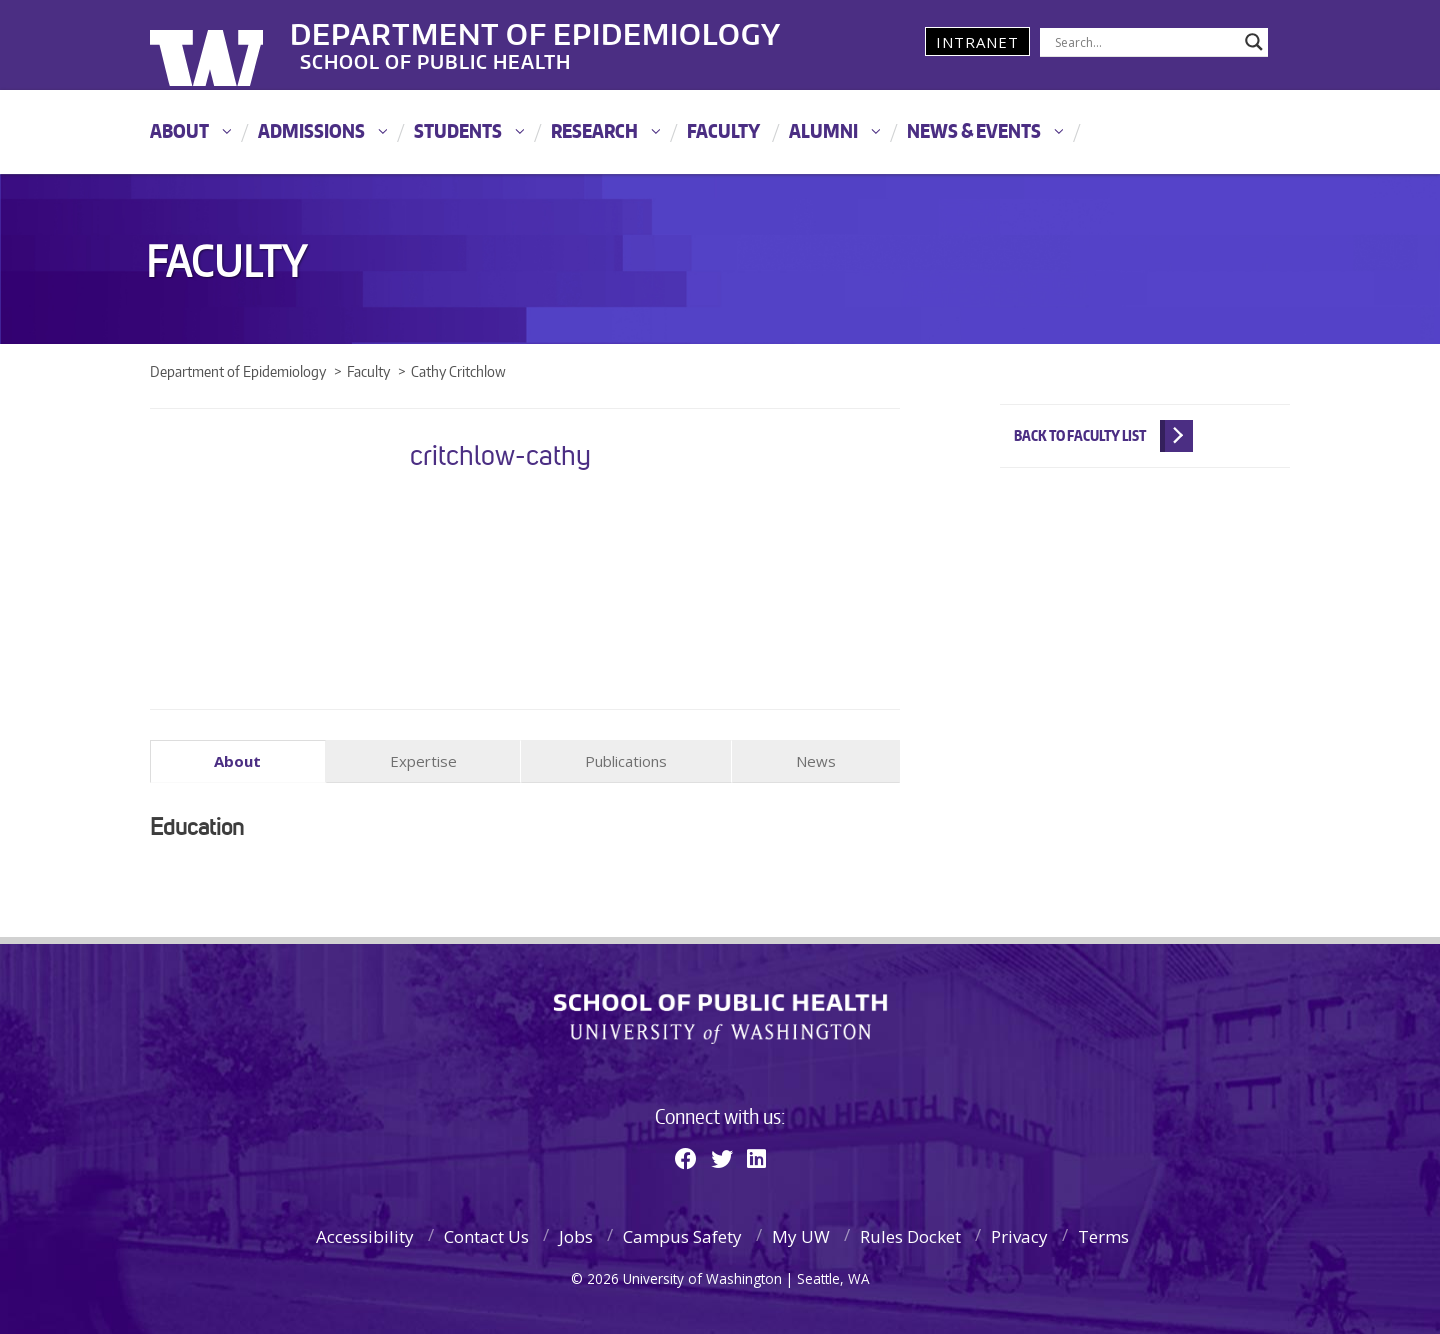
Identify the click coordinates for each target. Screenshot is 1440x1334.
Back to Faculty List (1080, 435)
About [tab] (237, 761)
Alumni (823, 130)
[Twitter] (722, 1157)
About (179, 130)
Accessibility (365, 1236)
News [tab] (816, 761)
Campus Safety (682, 1236)
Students (458, 130)
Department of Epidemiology (563, 29)
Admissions (311, 130)
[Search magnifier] (1254, 42)
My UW (801, 1236)
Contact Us (486, 1236)
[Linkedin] (756, 1157)
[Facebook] (686, 1157)
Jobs (576, 1236)
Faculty (723, 130)
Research (594, 130)
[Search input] (1145, 42)
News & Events (974, 130)
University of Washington (231, 45)
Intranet (977, 42)
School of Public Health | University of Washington (720, 1019)
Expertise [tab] (423, 761)
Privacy (1019, 1236)
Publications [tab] (626, 761)
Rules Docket (910, 1236)
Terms (1103, 1236)
